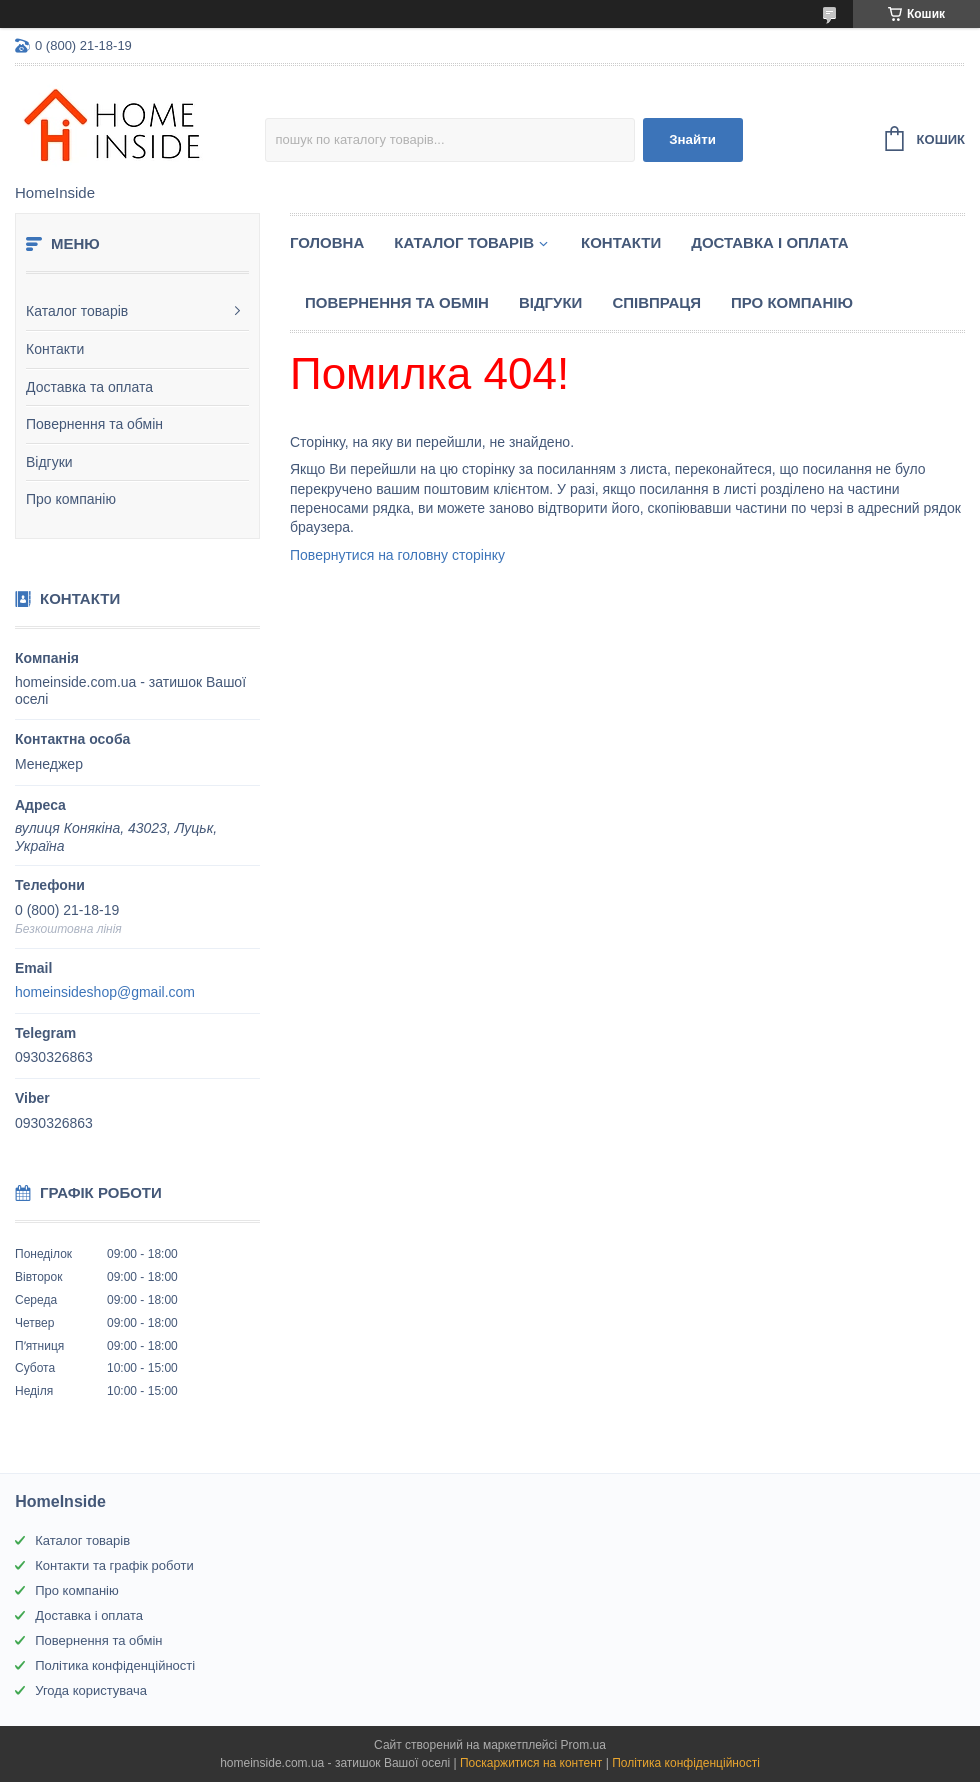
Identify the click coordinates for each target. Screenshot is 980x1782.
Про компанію (71, 499)
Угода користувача (91, 1690)
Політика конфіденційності (115, 1665)
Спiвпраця (656, 302)
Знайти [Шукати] (692, 139)
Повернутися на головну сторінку (397, 555)
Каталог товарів (77, 311)
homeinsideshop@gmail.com (105, 992)
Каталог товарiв (464, 242)
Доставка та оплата (89, 387)
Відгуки (49, 462)
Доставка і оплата (769, 242)
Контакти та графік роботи (114, 1565)
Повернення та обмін (94, 424)
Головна (327, 242)
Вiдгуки (550, 302)
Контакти (55, 349)
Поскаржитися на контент (531, 1763)
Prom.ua (583, 1745)
